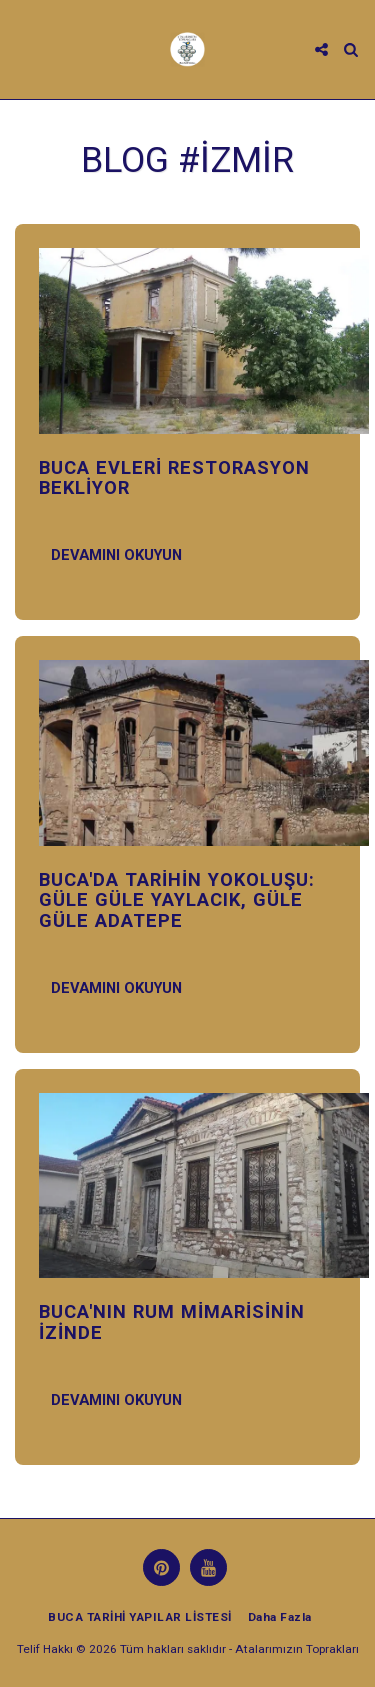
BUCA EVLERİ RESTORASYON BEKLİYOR (174, 477)
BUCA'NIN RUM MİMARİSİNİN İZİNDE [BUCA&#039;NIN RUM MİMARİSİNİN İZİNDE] (172, 1321)
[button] (22, 49)
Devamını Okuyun (116, 555)
